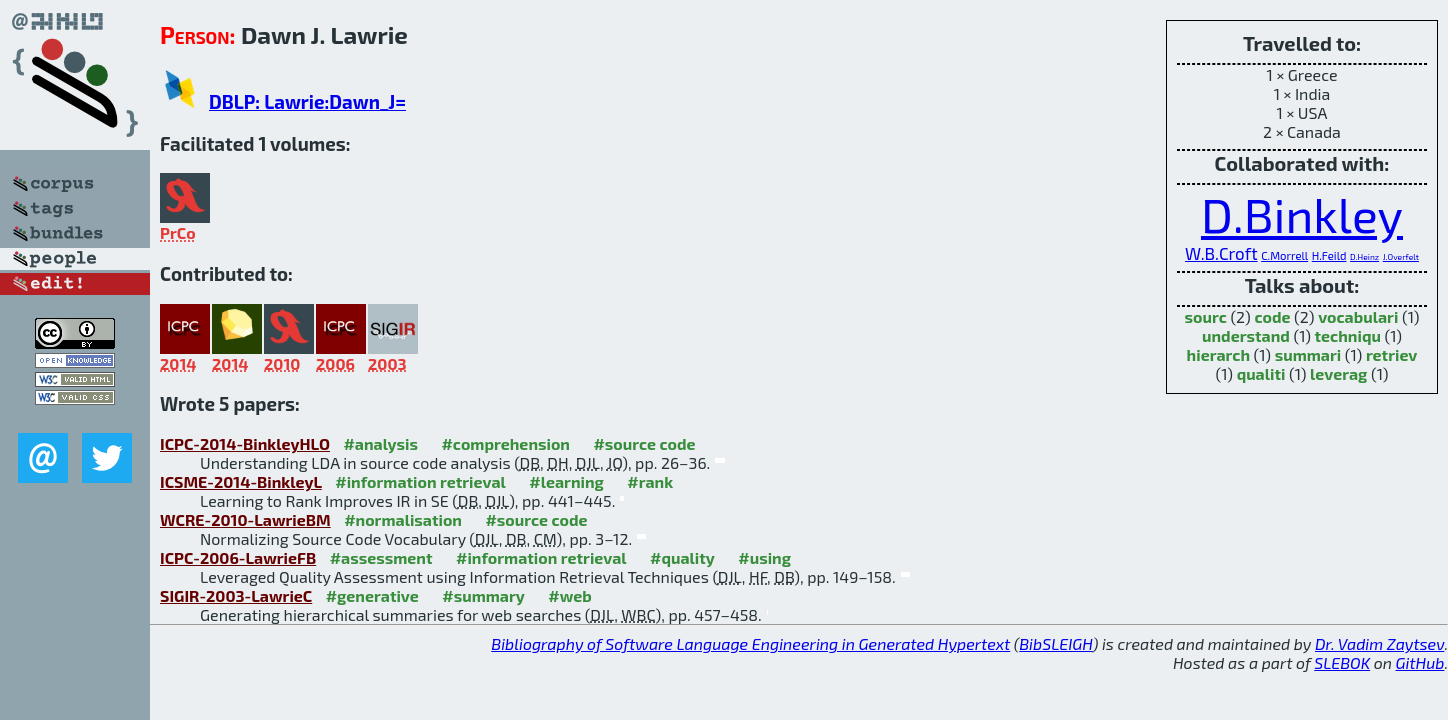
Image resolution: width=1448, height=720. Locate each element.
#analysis (380, 443)
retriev (1392, 354)
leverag (1338, 373)
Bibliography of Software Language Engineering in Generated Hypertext (750, 643)
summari (1308, 354)
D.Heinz (1364, 257)
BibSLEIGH (1055, 643)
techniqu (1348, 335)
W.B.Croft (1221, 253)
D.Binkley (1302, 214)
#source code (644, 443)
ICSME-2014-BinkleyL (241, 481)
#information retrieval (420, 481)
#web (569, 595)
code (1272, 316)
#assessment (381, 557)
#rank (650, 481)
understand (1246, 335)
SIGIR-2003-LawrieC (236, 595)
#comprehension (505, 443)
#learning (566, 481)
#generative (372, 595)
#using (764, 557)
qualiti (1261, 373)
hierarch (1218, 354)
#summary (483, 595)
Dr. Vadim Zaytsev (1379, 643)
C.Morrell (1284, 255)
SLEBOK (1342, 662)
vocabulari (1358, 316)
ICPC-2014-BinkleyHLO (245, 443)
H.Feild (1329, 255)
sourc (1206, 316)
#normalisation (403, 519)
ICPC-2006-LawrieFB (238, 557)
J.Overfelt (1401, 257)
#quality (682, 557)
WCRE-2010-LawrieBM (245, 519)
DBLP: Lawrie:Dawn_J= (307, 101)
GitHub (1420, 662)
